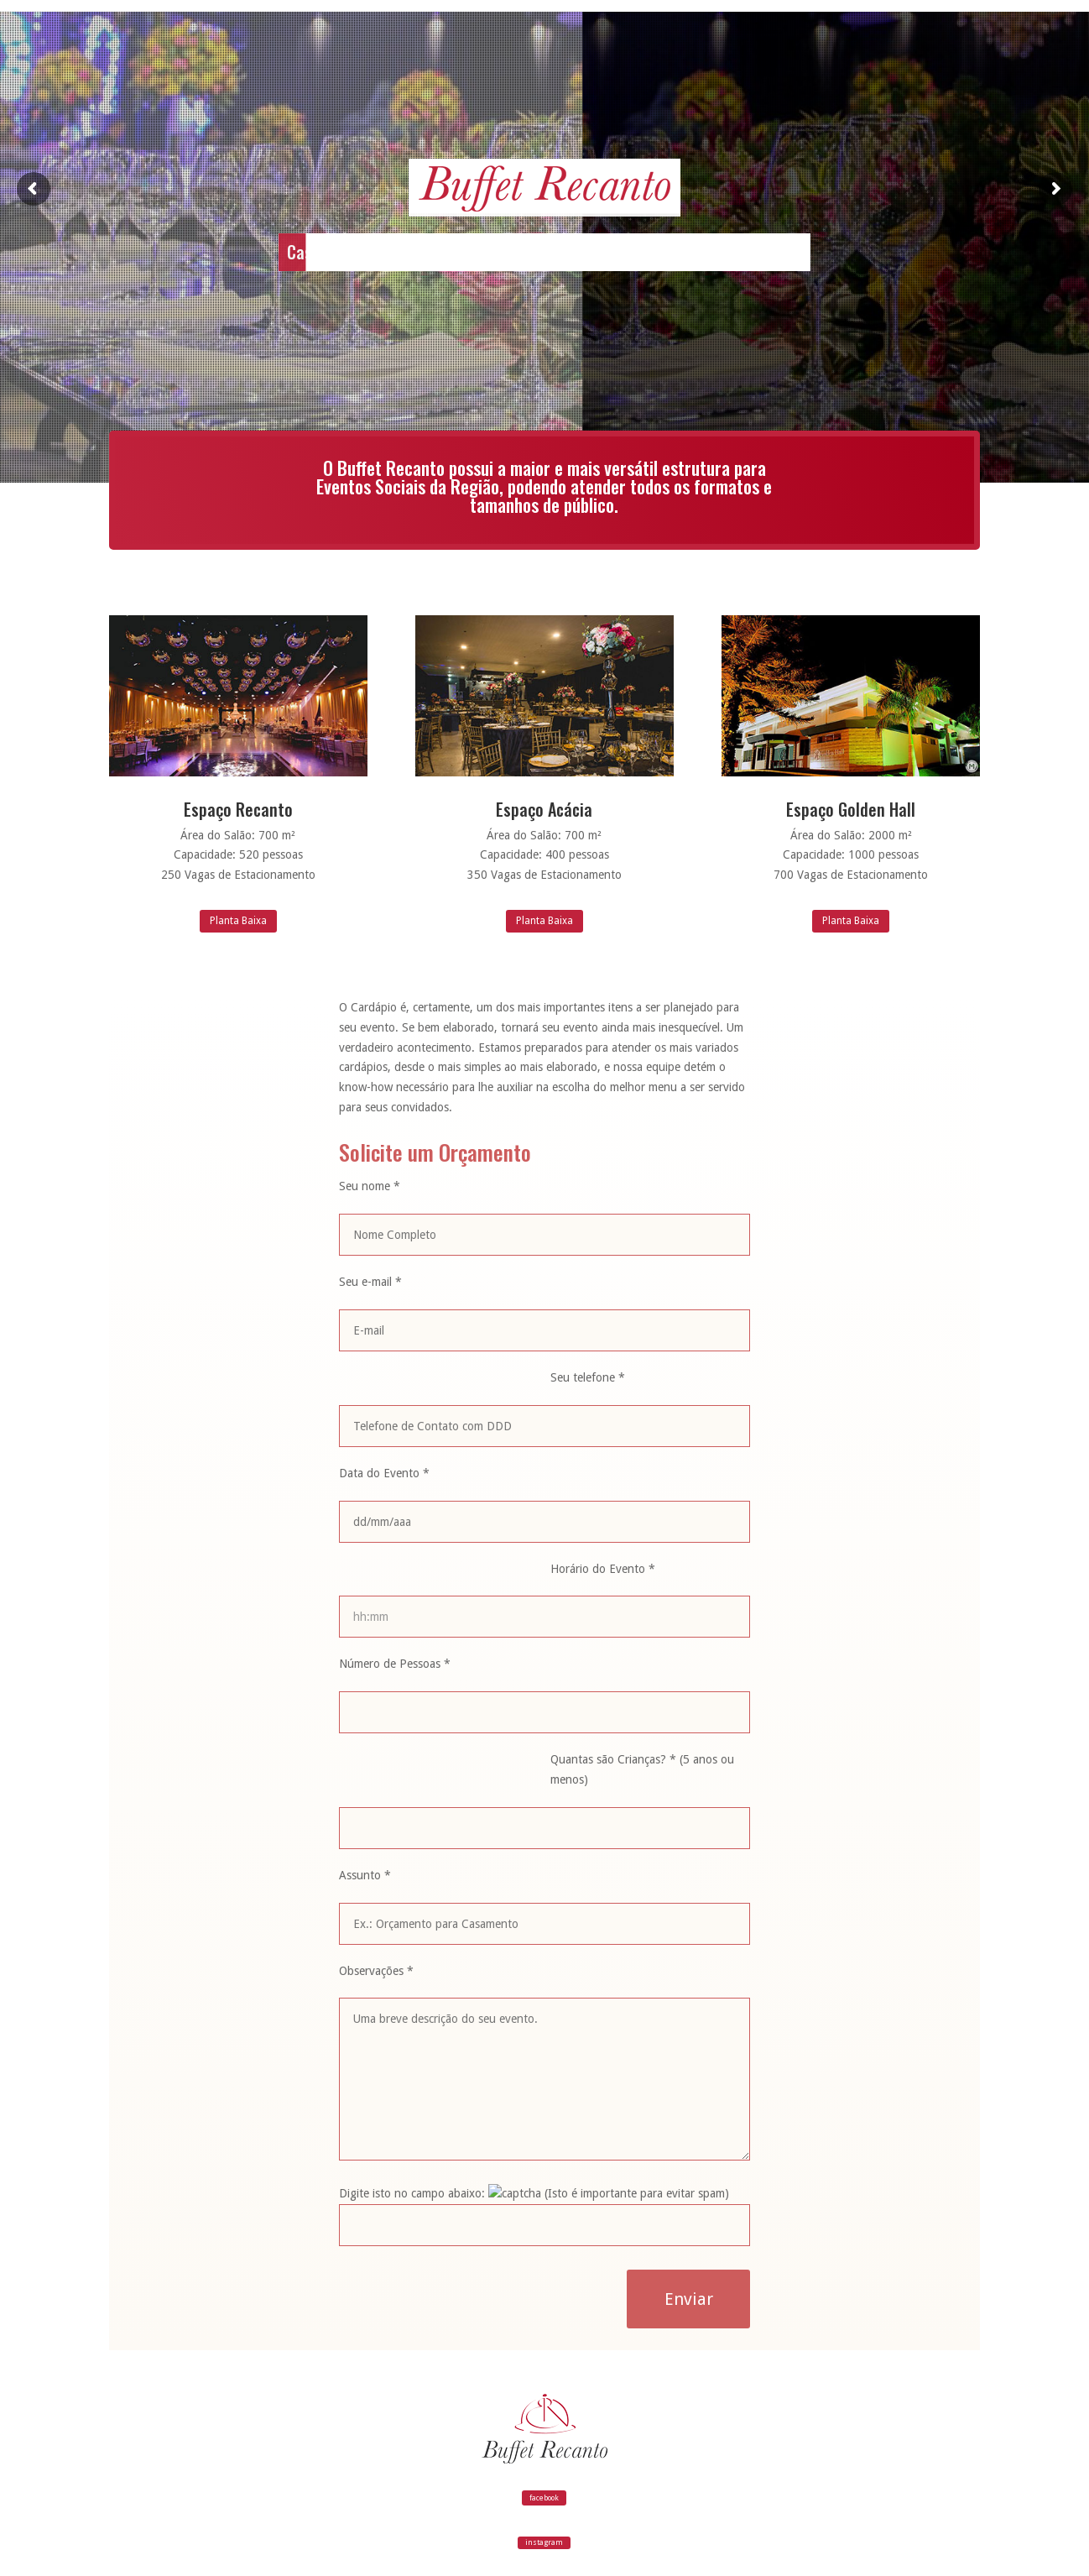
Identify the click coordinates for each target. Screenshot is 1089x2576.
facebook (544, 2498)
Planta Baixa (238, 921)
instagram (544, 2542)
